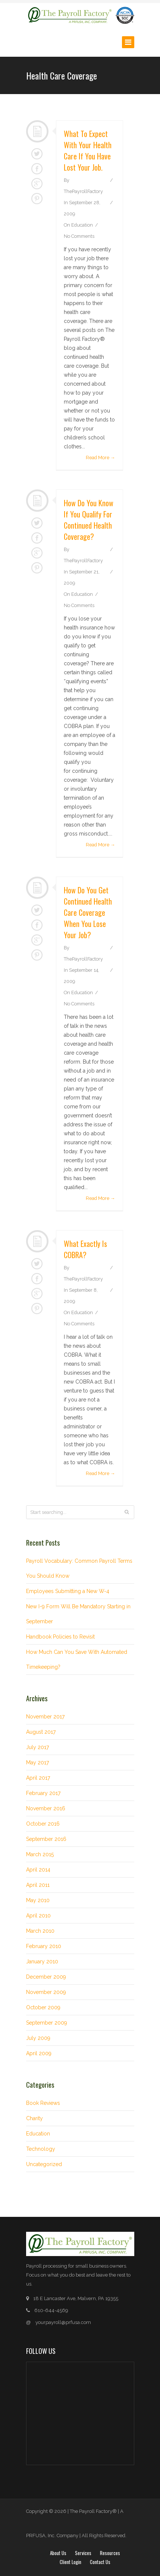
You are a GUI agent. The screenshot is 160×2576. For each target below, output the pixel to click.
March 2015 (40, 1854)
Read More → (100, 457)
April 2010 (38, 1916)
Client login (70, 2562)
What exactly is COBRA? (85, 1249)
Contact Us (100, 2562)
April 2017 (38, 1778)
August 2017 (41, 1732)
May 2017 (37, 1762)
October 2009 (43, 2007)
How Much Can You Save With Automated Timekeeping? (76, 1659)
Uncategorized (44, 2164)
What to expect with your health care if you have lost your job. (88, 150)
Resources (110, 2553)
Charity (34, 2118)
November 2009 (46, 1992)
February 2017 (43, 1793)
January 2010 (42, 1961)
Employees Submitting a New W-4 (67, 1591)
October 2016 (43, 1824)
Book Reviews (43, 2103)
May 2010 (38, 1900)
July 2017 (37, 1747)
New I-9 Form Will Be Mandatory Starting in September (78, 1613)
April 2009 (38, 2053)
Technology (40, 2149)
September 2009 (46, 2023)
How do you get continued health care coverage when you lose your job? (88, 912)
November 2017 (45, 1717)
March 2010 (40, 1931)
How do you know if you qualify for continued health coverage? (88, 519)
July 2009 (38, 2038)
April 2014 (38, 1870)
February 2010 (43, 1946)
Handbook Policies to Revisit (60, 1637)
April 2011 (38, 1885)
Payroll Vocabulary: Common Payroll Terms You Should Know (79, 1568)
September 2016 (46, 1839)
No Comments (79, 236)
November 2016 (45, 1808)
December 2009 (46, 1977)
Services (83, 2553)
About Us (58, 2553)
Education (82, 225)
